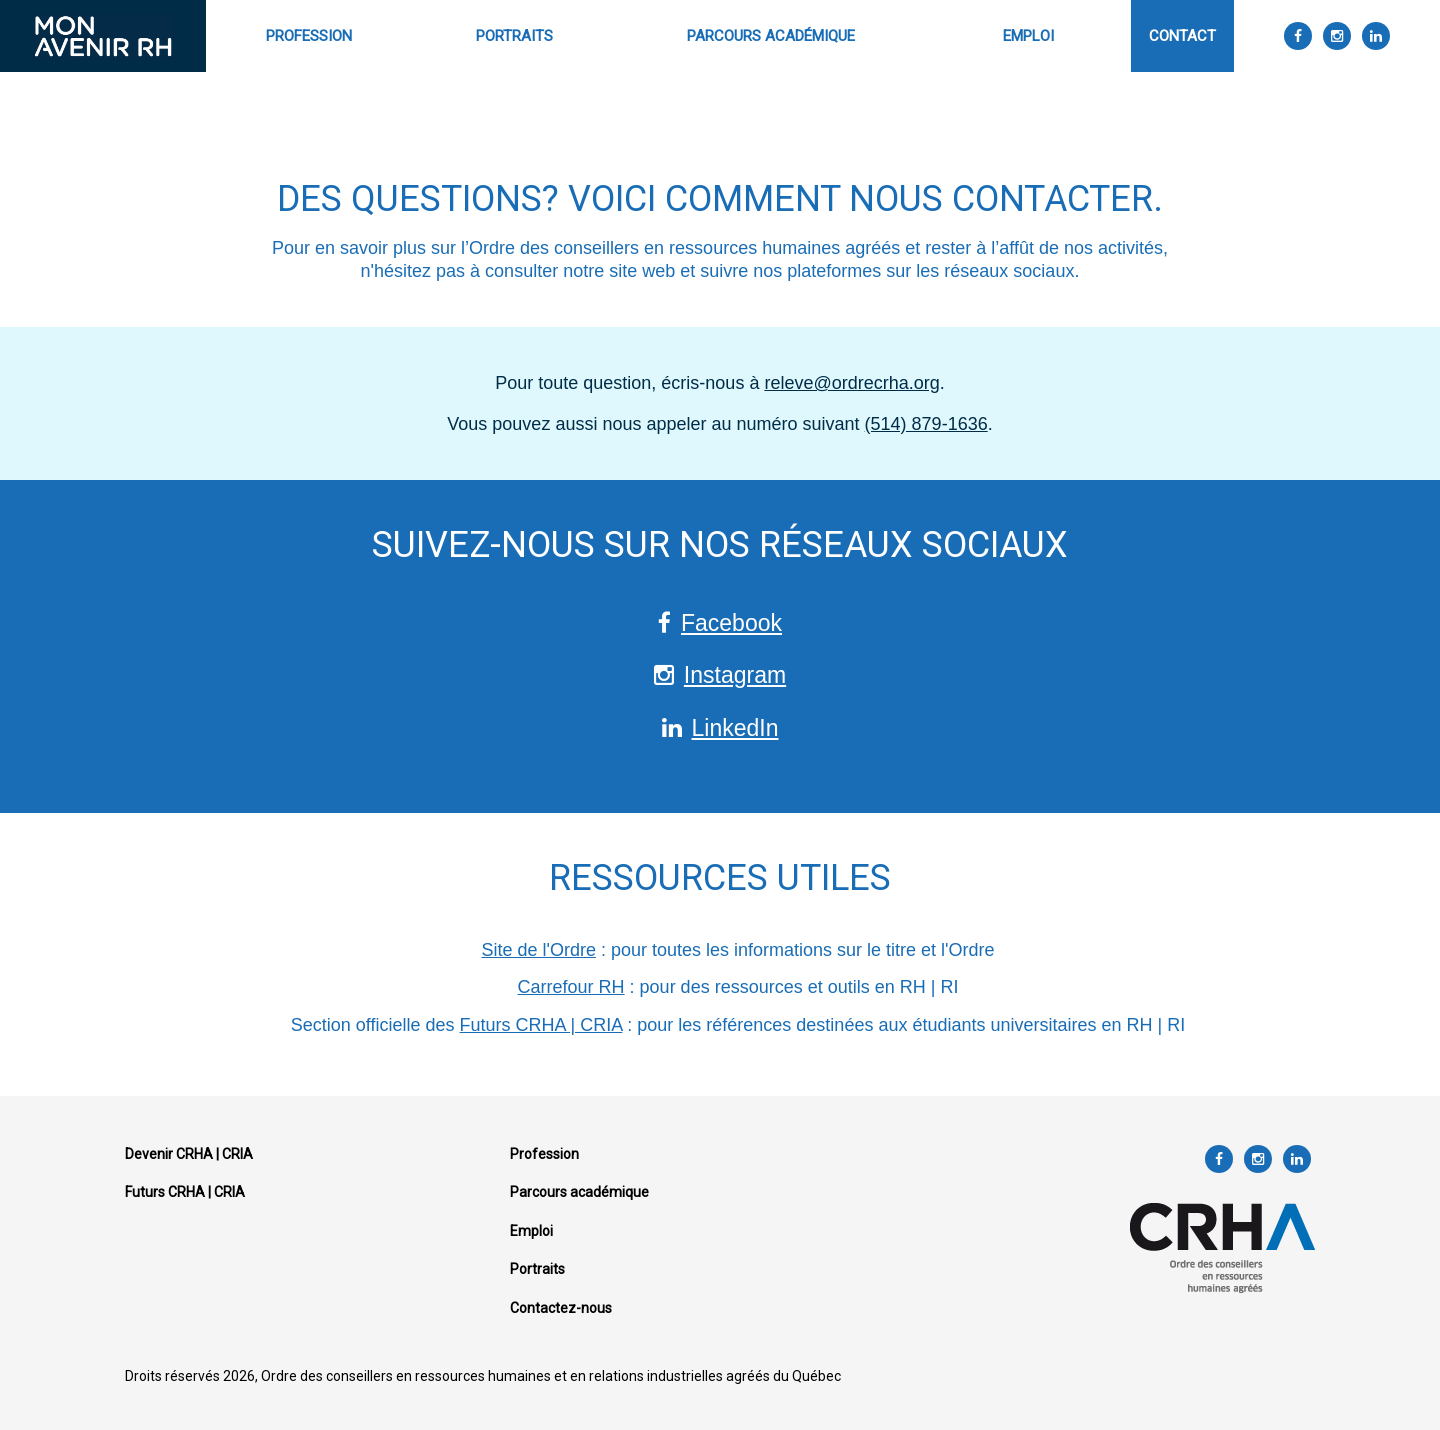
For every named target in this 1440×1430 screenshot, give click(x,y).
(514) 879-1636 (926, 424)
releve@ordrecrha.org (851, 383)
